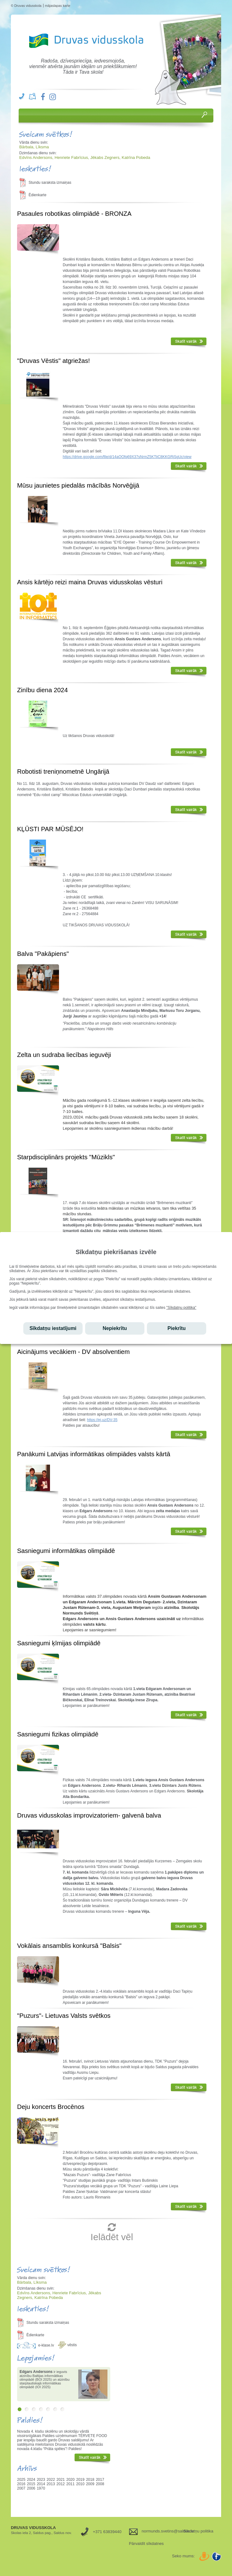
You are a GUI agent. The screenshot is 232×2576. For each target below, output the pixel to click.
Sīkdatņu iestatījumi (53, 1328)
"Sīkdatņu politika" (181, 1307)
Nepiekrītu (114, 1328)
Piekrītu (176, 1328)
